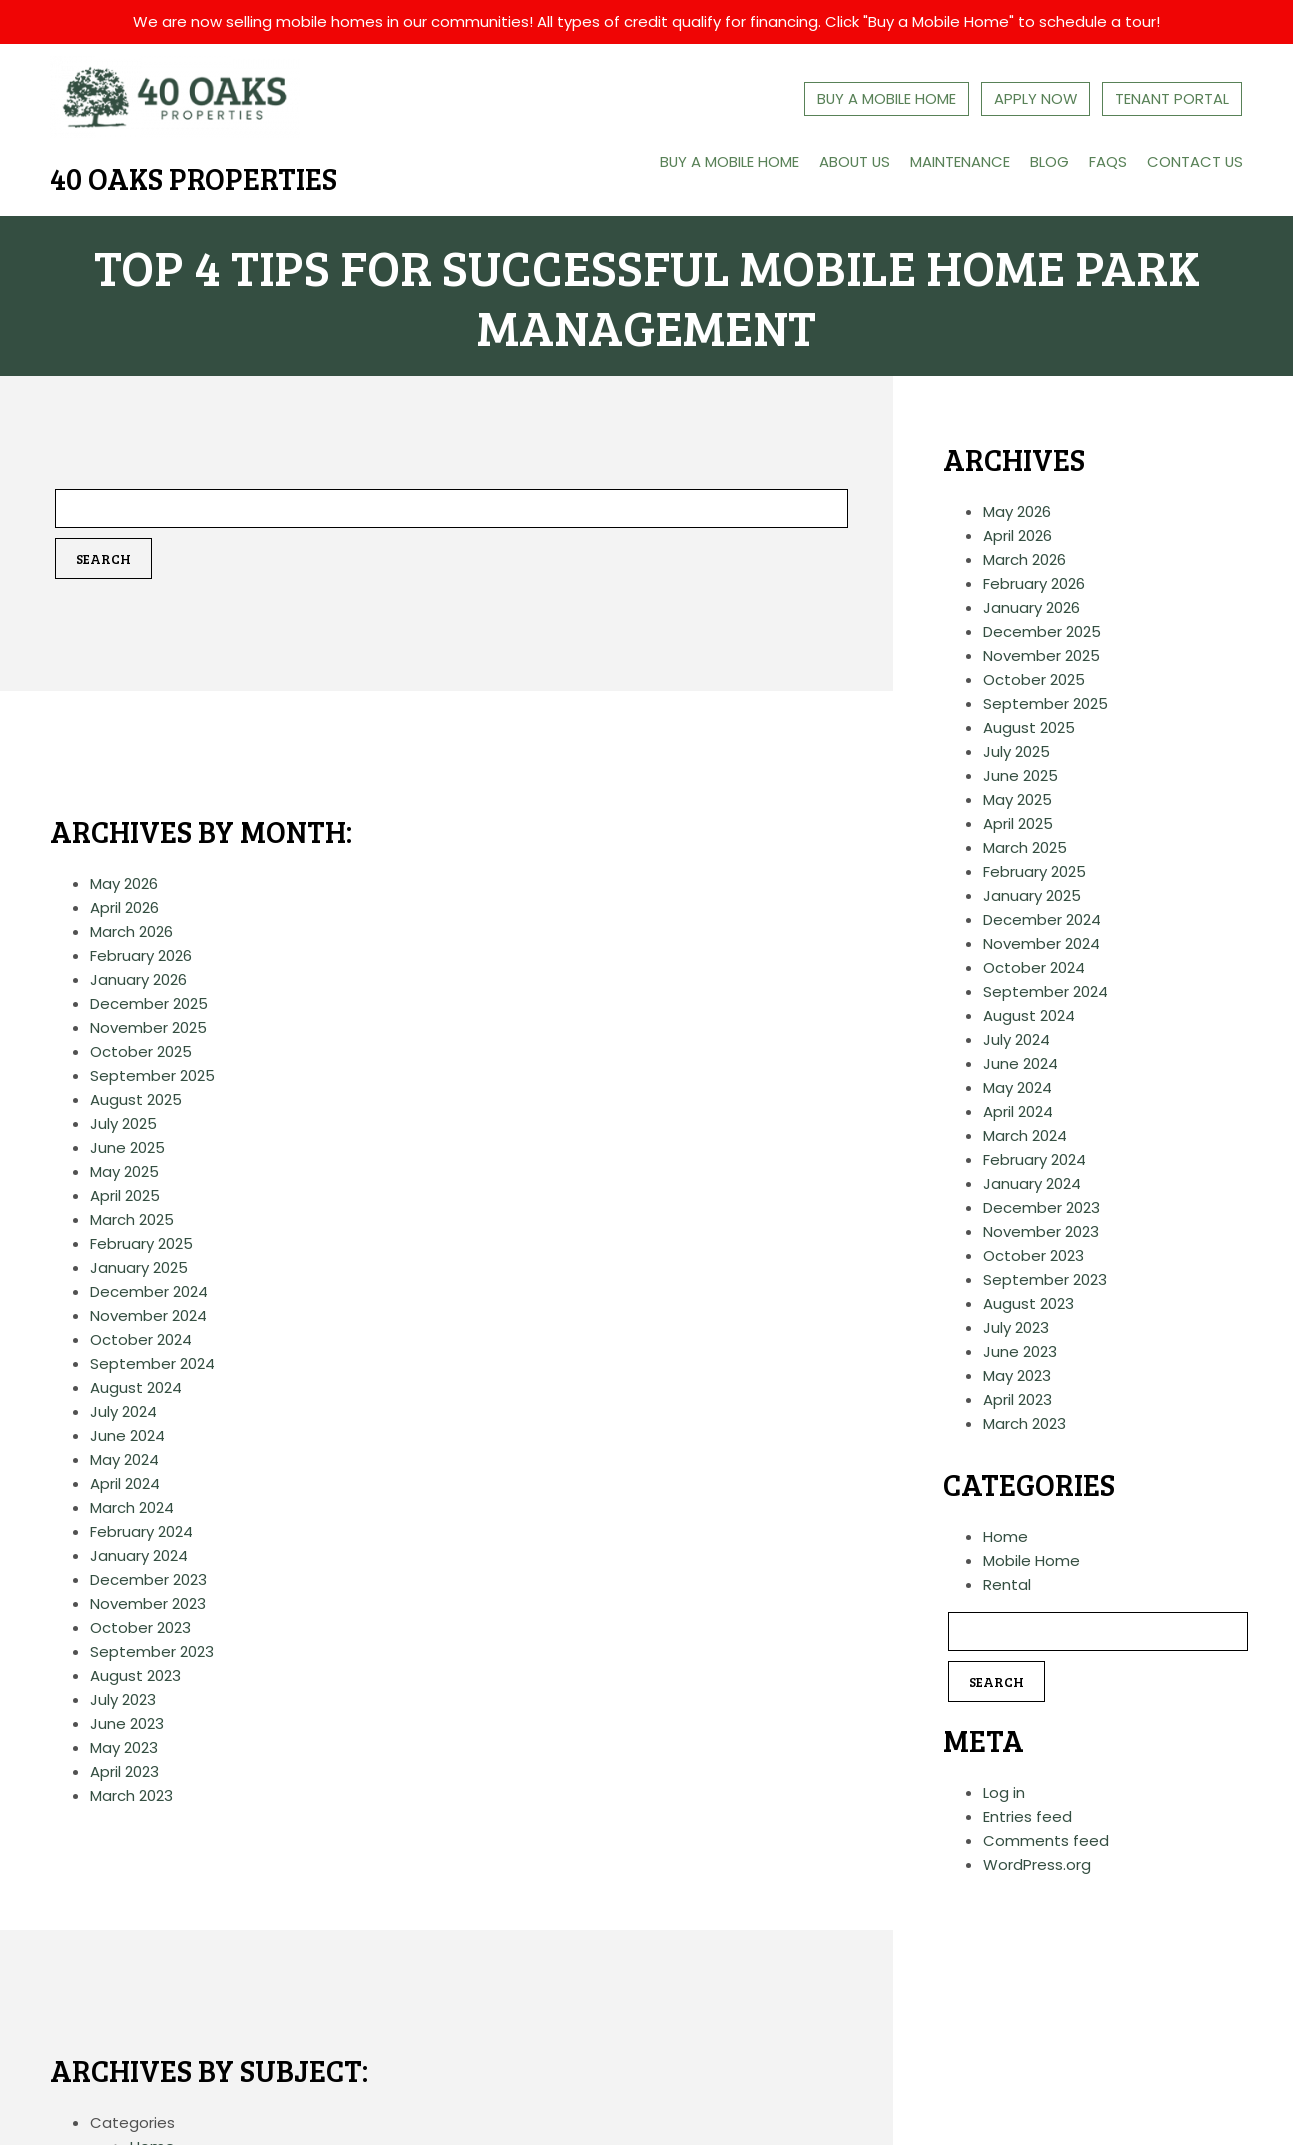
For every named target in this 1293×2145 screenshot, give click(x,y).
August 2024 (136, 1387)
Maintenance (959, 160)
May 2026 (124, 883)
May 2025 (124, 1171)
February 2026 (141, 955)
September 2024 (152, 1363)
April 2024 (125, 1483)
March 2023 (131, 1795)
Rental (1007, 1585)
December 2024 (149, 1291)
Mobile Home (1031, 1561)
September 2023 (152, 1651)
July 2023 (123, 1699)
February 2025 (141, 1243)
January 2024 (139, 1555)
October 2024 (141, 1339)
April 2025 (125, 1195)
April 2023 (124, 1771)
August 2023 (135, 1675)
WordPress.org (1037, 1865)
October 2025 (141, 1051)
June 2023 (127, 1723)
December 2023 (148, 1579)
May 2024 (124, 1459)
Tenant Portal (1173, 98)
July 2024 (123, 1411)
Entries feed (1027, 1817)
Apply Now (1036, 98)
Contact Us (1194, 160)
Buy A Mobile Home (886, 98)
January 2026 (138, 979)
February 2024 (141, 1531)
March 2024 (132, 1507)
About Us (852, 160)
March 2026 (131, 931)
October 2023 (140, 1627)
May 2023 (124, 1747)
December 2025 (149, 1003)
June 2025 (127, 1147)
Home (1005, 1537)
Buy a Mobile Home (726, 160)
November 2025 (148, 1027)
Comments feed (1046, 1841)
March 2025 (132, 1219)
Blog (1048, 160)
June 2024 (127, 1435)
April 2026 (124, 907)
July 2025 (123, 1123)
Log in (1004, 1793)
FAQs (1107, 160)
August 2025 (136, 1099)
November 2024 (148, 1315)
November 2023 (148, 1603)
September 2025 (152, 1075)
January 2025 (139, 1267)
